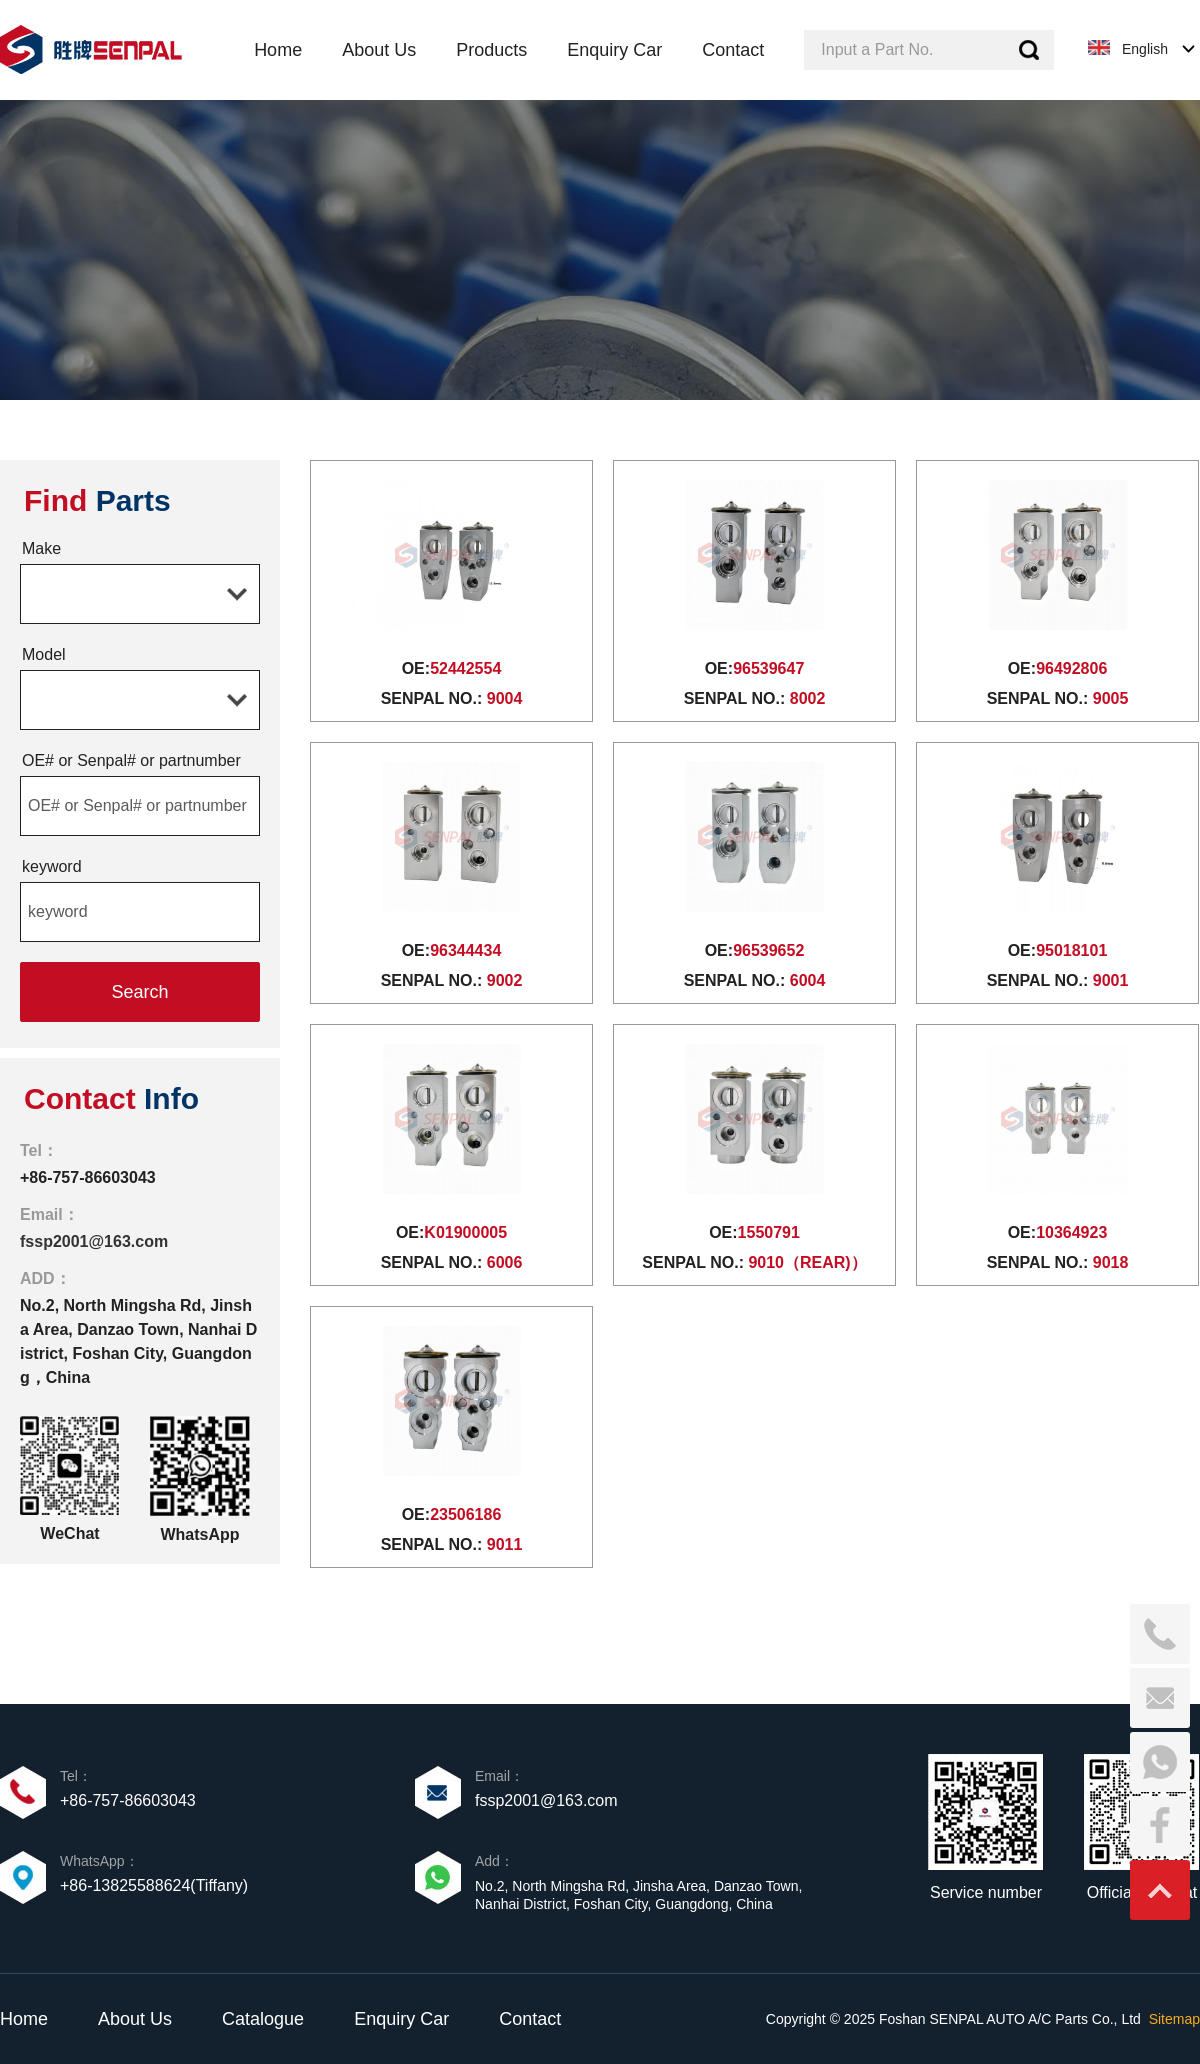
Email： (49, 1214)
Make (41, 548)
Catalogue (263, 2019)
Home (24, 2019)
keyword (52, 866)
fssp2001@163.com (94, 1241)
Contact (530, 2019)
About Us (135, 2019)
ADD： (45, 1278)
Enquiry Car (401, 2019)
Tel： (39, 1150)
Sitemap (1174, 2019)
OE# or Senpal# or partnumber (131, 760)
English (1145, 49)
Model (44, 654)
